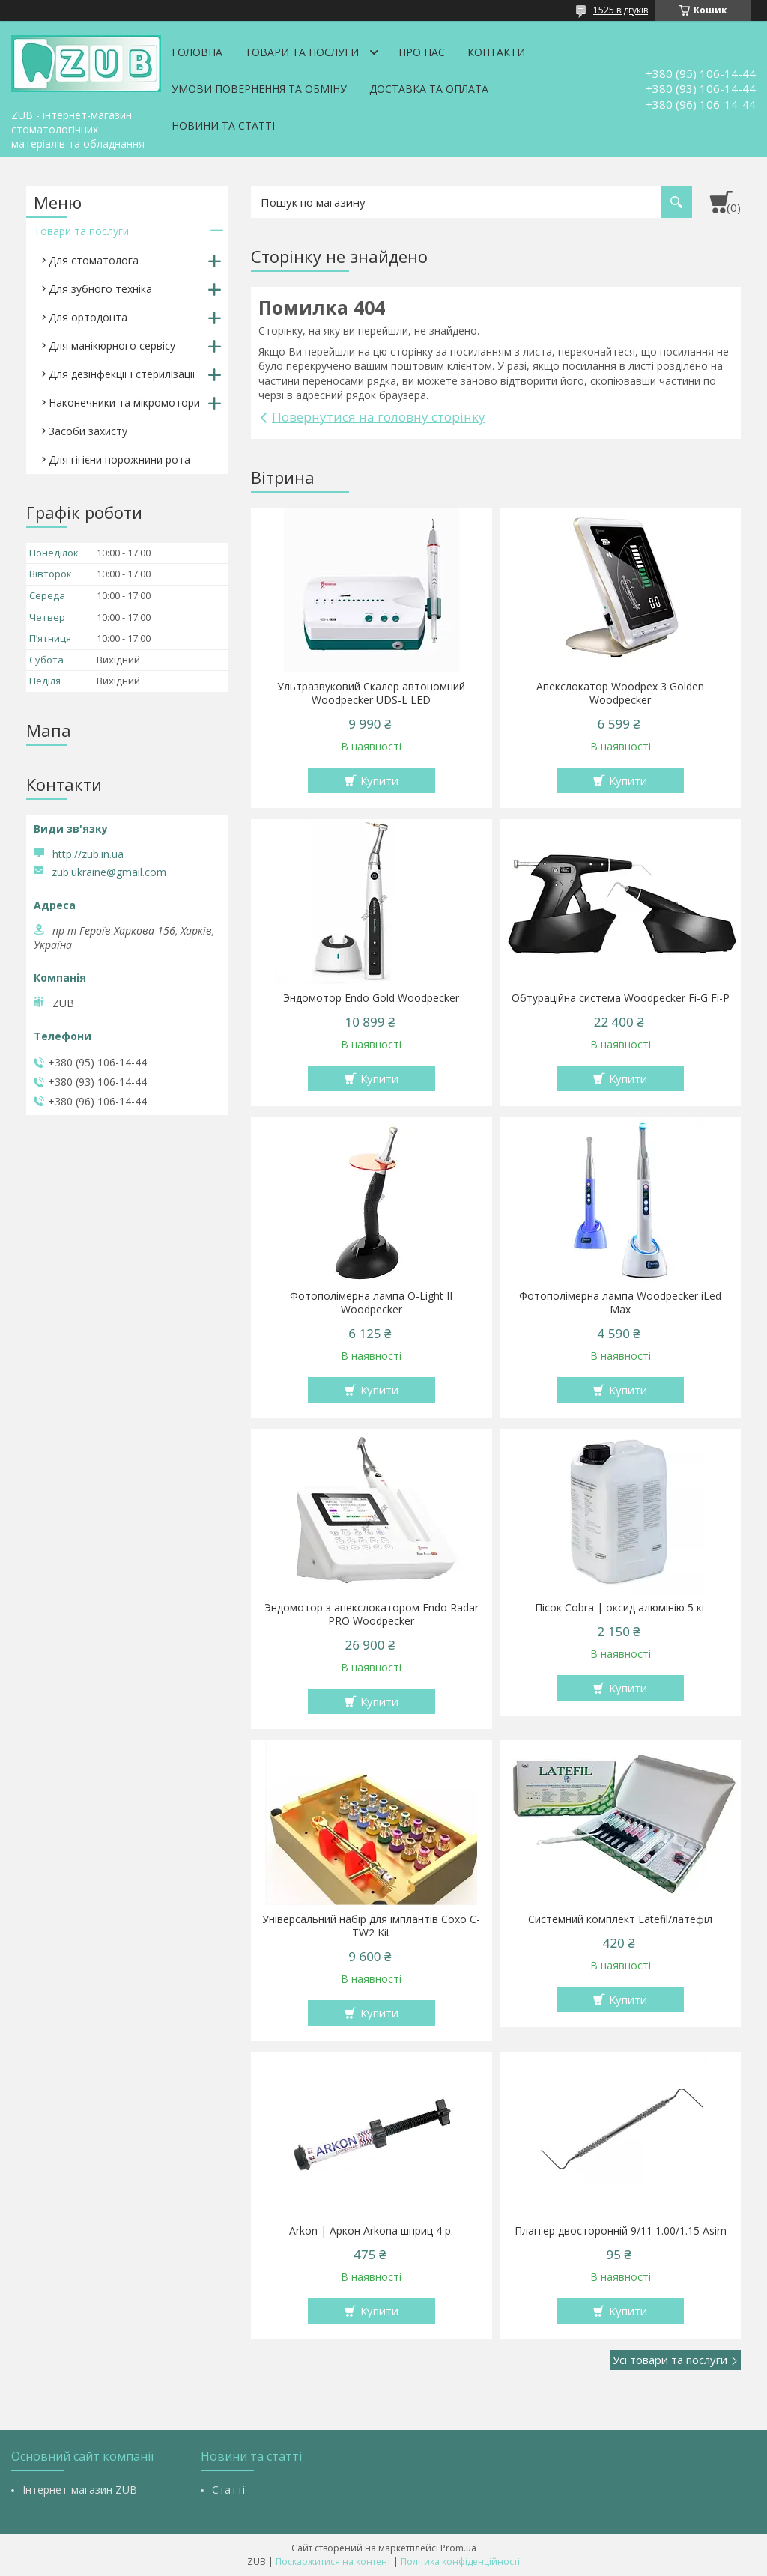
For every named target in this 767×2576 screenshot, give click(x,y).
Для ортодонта (88, 317)
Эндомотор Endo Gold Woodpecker (371, 998)
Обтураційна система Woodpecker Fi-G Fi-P (621, 998)
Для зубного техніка (100, 289)
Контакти (496, 52)
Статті (228, 2489)
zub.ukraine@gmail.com (109, 872)
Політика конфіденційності (460, 2561)
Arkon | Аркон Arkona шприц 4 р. (371, 2231)
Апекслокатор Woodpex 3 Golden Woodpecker (620, 693)
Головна (197, 52)
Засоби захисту (88, 431)
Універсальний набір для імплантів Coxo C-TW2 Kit (371, 1926)
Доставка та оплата (428, 89)
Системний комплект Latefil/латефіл (620, 1919)
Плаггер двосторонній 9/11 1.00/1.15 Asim (621, 2231)
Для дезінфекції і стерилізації (122, 374)
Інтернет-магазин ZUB (79, 2489)
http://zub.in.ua (88, 854)
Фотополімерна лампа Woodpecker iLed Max (620, 1302)
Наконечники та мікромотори (124, 402)
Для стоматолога (94, 260)
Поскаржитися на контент (333, 2561)
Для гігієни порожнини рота (119, 459)
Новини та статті (223, 125)
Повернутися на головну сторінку (378, 416)
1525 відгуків (620, 10)
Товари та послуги (302, 52)
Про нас (421, 52)
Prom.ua (458, 2548)
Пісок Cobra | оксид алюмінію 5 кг (620, 1607)
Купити (379, 780)
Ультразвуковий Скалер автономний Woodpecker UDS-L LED (371, 693)
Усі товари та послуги (670, 2359)
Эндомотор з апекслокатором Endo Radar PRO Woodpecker (371, 1614)
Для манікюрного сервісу (112, 345)
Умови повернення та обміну (259, 89)
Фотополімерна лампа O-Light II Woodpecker (371, 1302)
